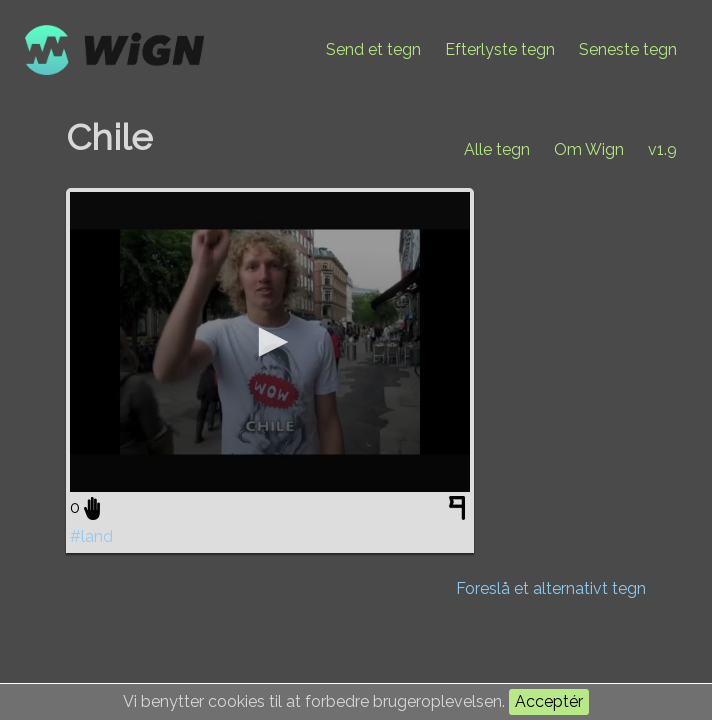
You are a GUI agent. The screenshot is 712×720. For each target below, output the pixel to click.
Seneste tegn (628, 49)
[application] (270, 342)
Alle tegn (497, 149)
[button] (270, 342)
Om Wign (589, 149)
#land (91, 536)
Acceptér (549, 701)
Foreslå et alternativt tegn (551, 588)
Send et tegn (373, 49)
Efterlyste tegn (500, 49)
